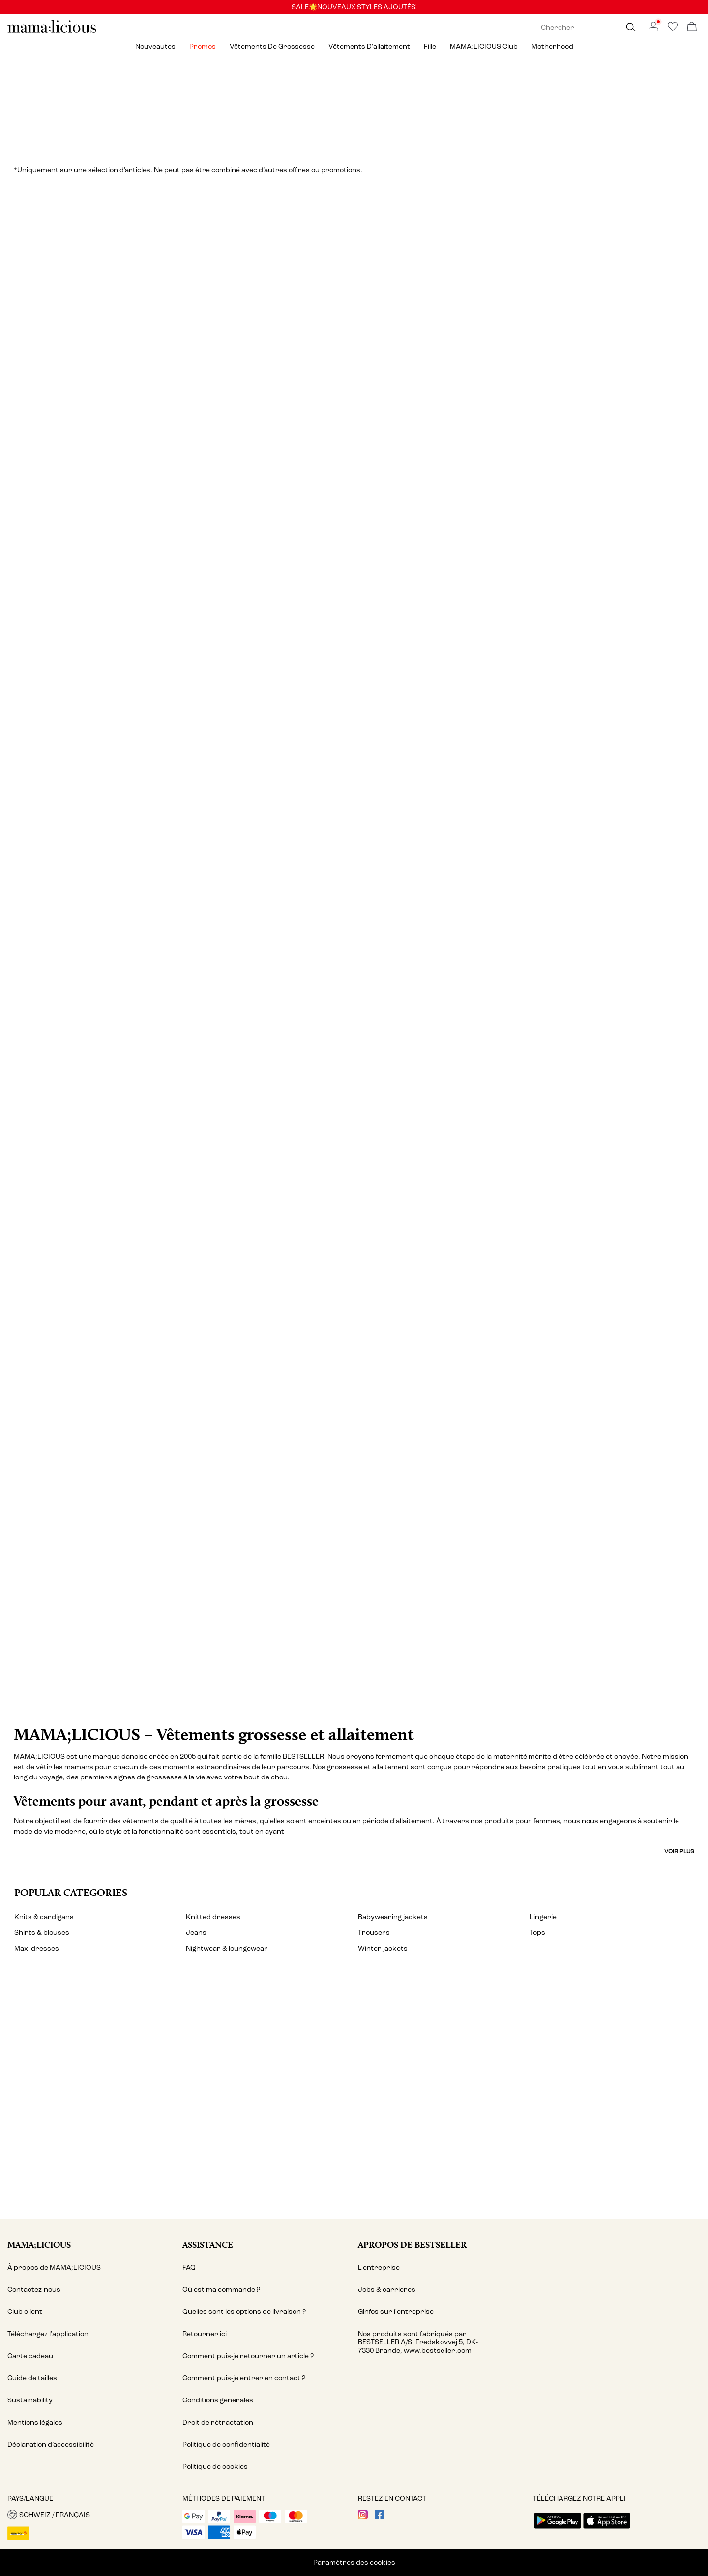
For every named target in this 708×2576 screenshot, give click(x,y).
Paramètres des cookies (354, 2562)
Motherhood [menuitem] (552, 46)
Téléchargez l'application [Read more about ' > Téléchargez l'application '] (47, 2334)
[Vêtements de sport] (532, 1173)
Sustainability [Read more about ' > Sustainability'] (30, 2400)
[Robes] (176, 392)
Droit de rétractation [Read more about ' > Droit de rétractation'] (217, 2422)
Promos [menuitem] (202, 46)
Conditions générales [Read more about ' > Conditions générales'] (217, 2400)
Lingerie (543, 1917)
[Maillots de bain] (176, 1173)
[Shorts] (591, 782)
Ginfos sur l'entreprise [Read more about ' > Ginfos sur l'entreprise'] (396, 2312)
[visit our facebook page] (379, 2517)
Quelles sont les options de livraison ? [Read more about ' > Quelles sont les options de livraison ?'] (244, 2312)
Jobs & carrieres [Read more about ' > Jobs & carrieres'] (386, 2289)
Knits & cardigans (44, 1917)
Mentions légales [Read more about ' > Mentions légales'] (34, 2422)
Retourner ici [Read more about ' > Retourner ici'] (204, 2334)
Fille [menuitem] (430, 46)
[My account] (354, 2097)
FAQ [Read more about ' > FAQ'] (189, 2267)
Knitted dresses (213, 1917)
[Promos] (354, 106)
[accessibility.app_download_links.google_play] (557, 2529)
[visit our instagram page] (363, 2517)
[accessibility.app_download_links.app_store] (606, 2529)
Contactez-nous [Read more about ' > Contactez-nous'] (33, 2289)
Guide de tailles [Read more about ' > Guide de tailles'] (32, 2378)
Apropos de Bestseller (412, 2244)
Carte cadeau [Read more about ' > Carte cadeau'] (30, 2356)
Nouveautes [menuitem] (155, 46)
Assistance (207, 2244)
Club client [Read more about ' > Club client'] (24, 2312)
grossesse (344, 1767)
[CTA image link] (354, 1551)
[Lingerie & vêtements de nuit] (354, 782)
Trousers (374, 1932)
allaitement (390, 1767)
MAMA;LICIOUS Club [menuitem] (484, 46)
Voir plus (679, 1851)
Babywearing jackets (393, 1917)
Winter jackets (383, 1948)
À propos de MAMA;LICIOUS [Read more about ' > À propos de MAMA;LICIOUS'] (54, 2267)
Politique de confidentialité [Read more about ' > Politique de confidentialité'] (226, 2444)
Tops (537, 1932)
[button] (91, 2514)
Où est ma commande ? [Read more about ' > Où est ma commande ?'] (221, 2289)
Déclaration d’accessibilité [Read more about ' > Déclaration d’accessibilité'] (50, 2444)
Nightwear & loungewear (227, 1948)
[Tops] (532, 392)
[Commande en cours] (692, 27)
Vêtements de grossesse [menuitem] (272, 46)
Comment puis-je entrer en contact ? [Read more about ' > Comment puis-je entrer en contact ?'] (243, 2378)
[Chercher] (630, 27)
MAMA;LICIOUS (39, 2244)
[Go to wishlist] (673, 29)
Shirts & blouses (41, 1932)
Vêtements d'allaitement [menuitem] (369, 46)
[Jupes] (117, 782)
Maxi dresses (36, 1948)
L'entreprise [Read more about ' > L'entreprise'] (379, 2267)
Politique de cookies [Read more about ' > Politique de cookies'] (215, 2466)
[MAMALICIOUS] (52, 32)
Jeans (196, 1932)
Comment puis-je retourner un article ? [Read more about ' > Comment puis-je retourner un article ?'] (248, 2356)
